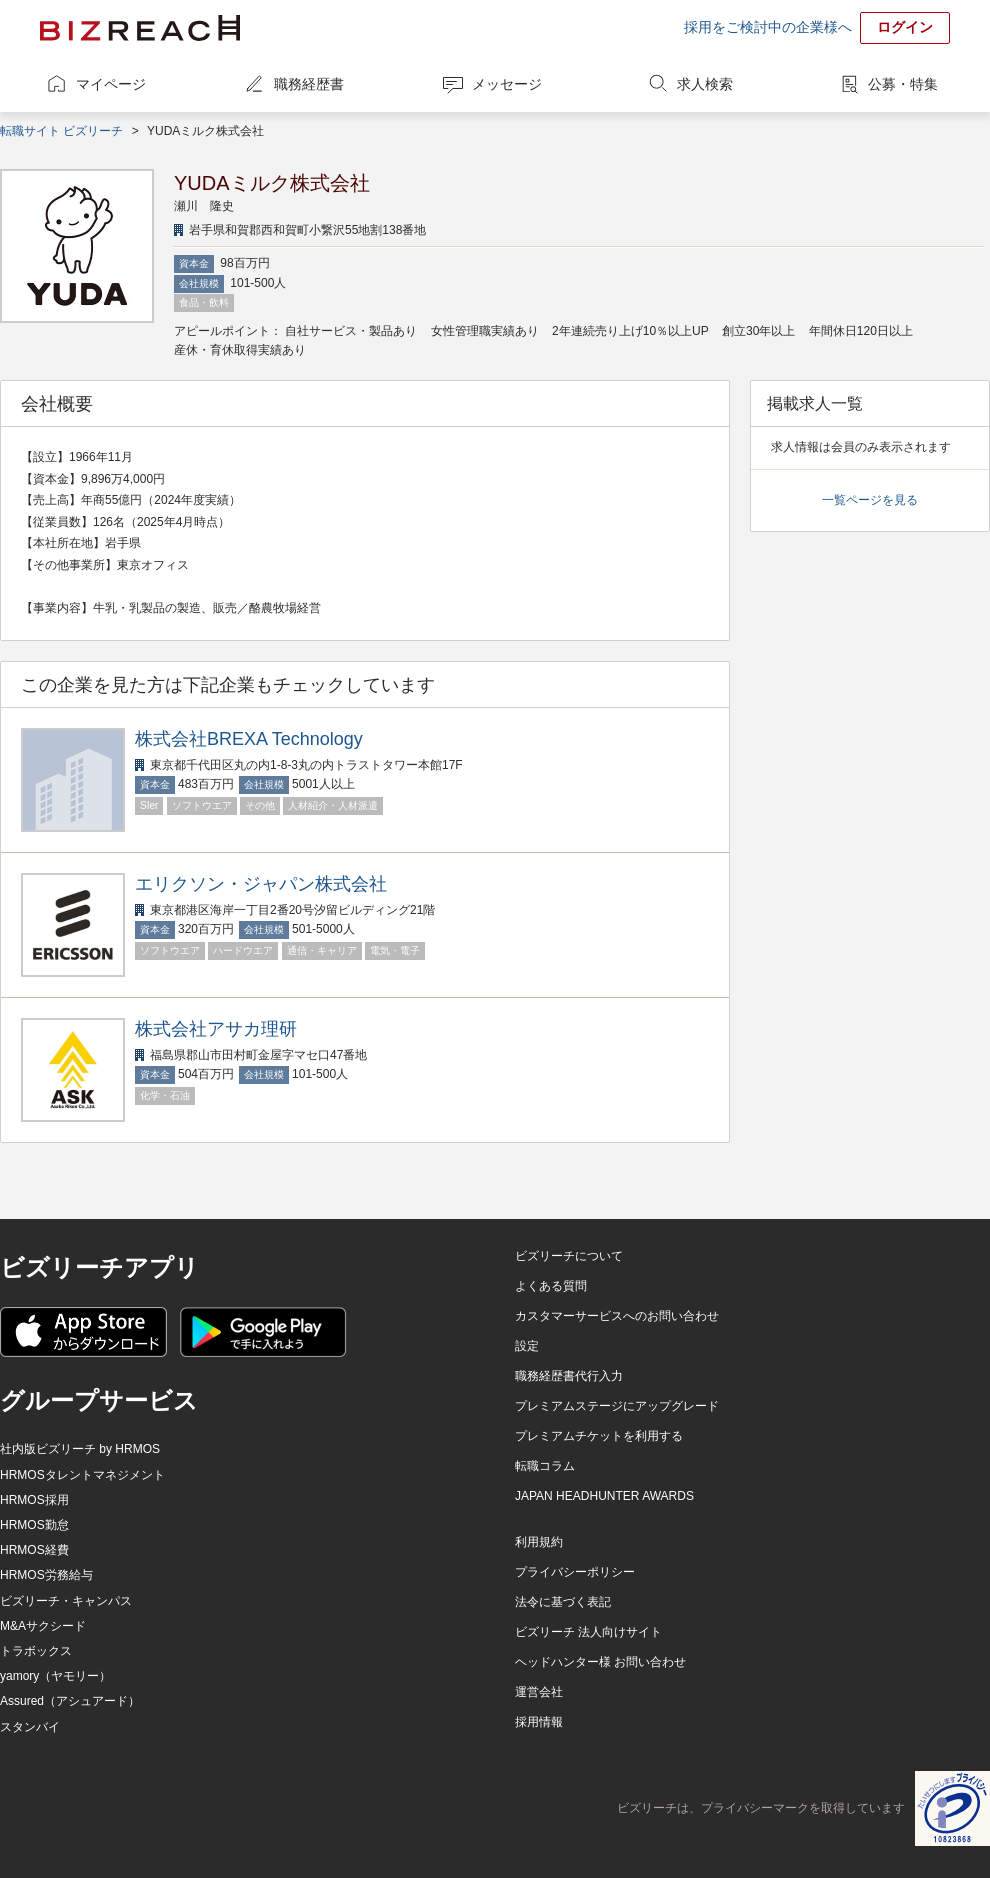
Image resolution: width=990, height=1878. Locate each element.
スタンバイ (30, 1727)
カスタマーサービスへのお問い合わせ (617, 1316)
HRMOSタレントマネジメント (82, 1475)
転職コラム (545, 1466)
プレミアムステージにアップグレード (617, 1406)
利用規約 (539, 1542)
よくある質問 (551, 1286)
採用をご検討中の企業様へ (768, 27)
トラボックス (36, 1651)
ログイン (905, 27)
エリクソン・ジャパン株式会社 (261, 884)
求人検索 (705, 84)
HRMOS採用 (34, 1500)
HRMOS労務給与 (46, 1575)
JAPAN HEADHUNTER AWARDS (604, 1496)
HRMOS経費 (34, 1550)
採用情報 (539, 1722)
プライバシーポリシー (575, 1572)
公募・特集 (903, 84)
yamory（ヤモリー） (55, 1676)
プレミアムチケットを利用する (599, 1436)
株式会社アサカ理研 (216, 1029)
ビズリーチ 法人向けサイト (588, 1632)
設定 (527, 1346)
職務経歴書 (309, 84)
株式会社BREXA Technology (249, 739)
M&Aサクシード (43, 1626)
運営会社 (539, 1692)
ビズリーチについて (569, 1256)
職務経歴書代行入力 (569, 1376)
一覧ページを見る (870, 500)
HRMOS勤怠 (34, 1525)
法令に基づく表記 (563, 1602)
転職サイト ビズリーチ (61, 131)
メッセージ (507, 84)
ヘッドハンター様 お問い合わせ (600, 1662)
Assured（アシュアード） (70, 1701)
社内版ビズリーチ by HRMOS (80, 1449)
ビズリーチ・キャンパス (66, 1601)
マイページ (111, 84)
